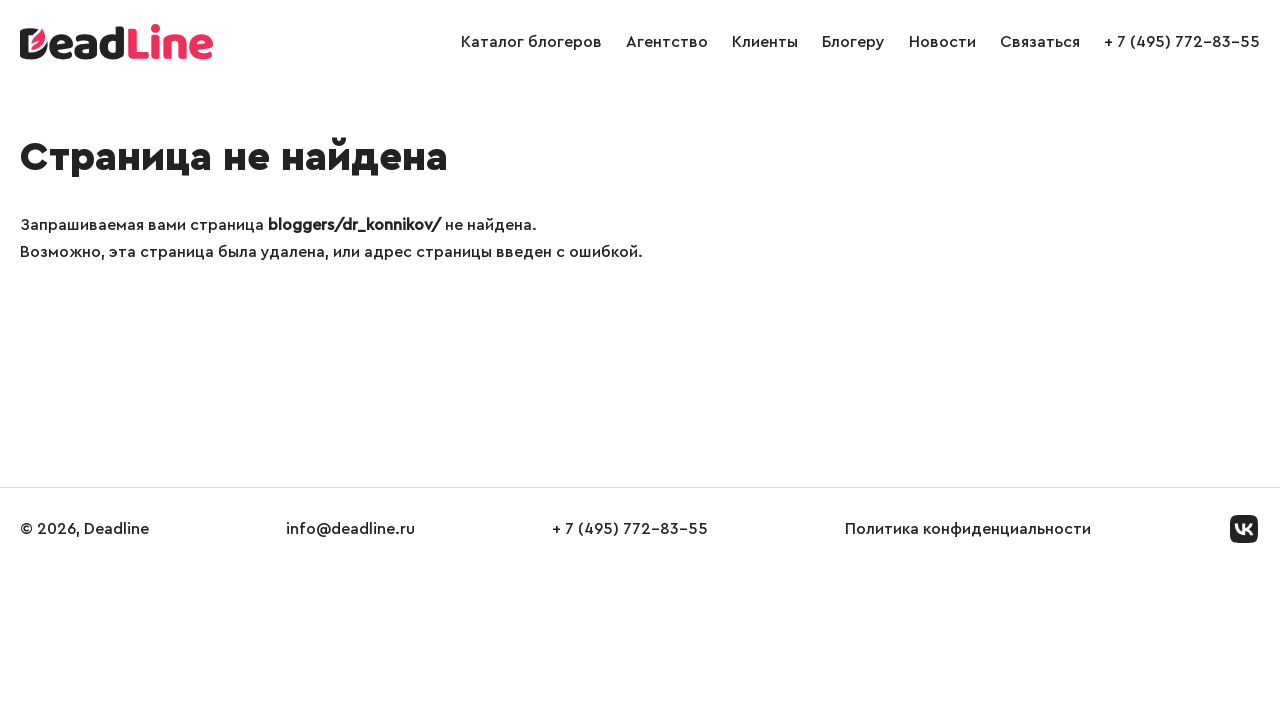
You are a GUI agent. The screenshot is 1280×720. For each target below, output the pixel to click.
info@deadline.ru (350, 529)
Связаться (1040, 42)
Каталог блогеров (531, 42)
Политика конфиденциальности (968, 529)
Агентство (667, 42)
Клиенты (765, 42)
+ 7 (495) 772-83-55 (1182, 42)
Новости (942, 42)
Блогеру (853, 42)
